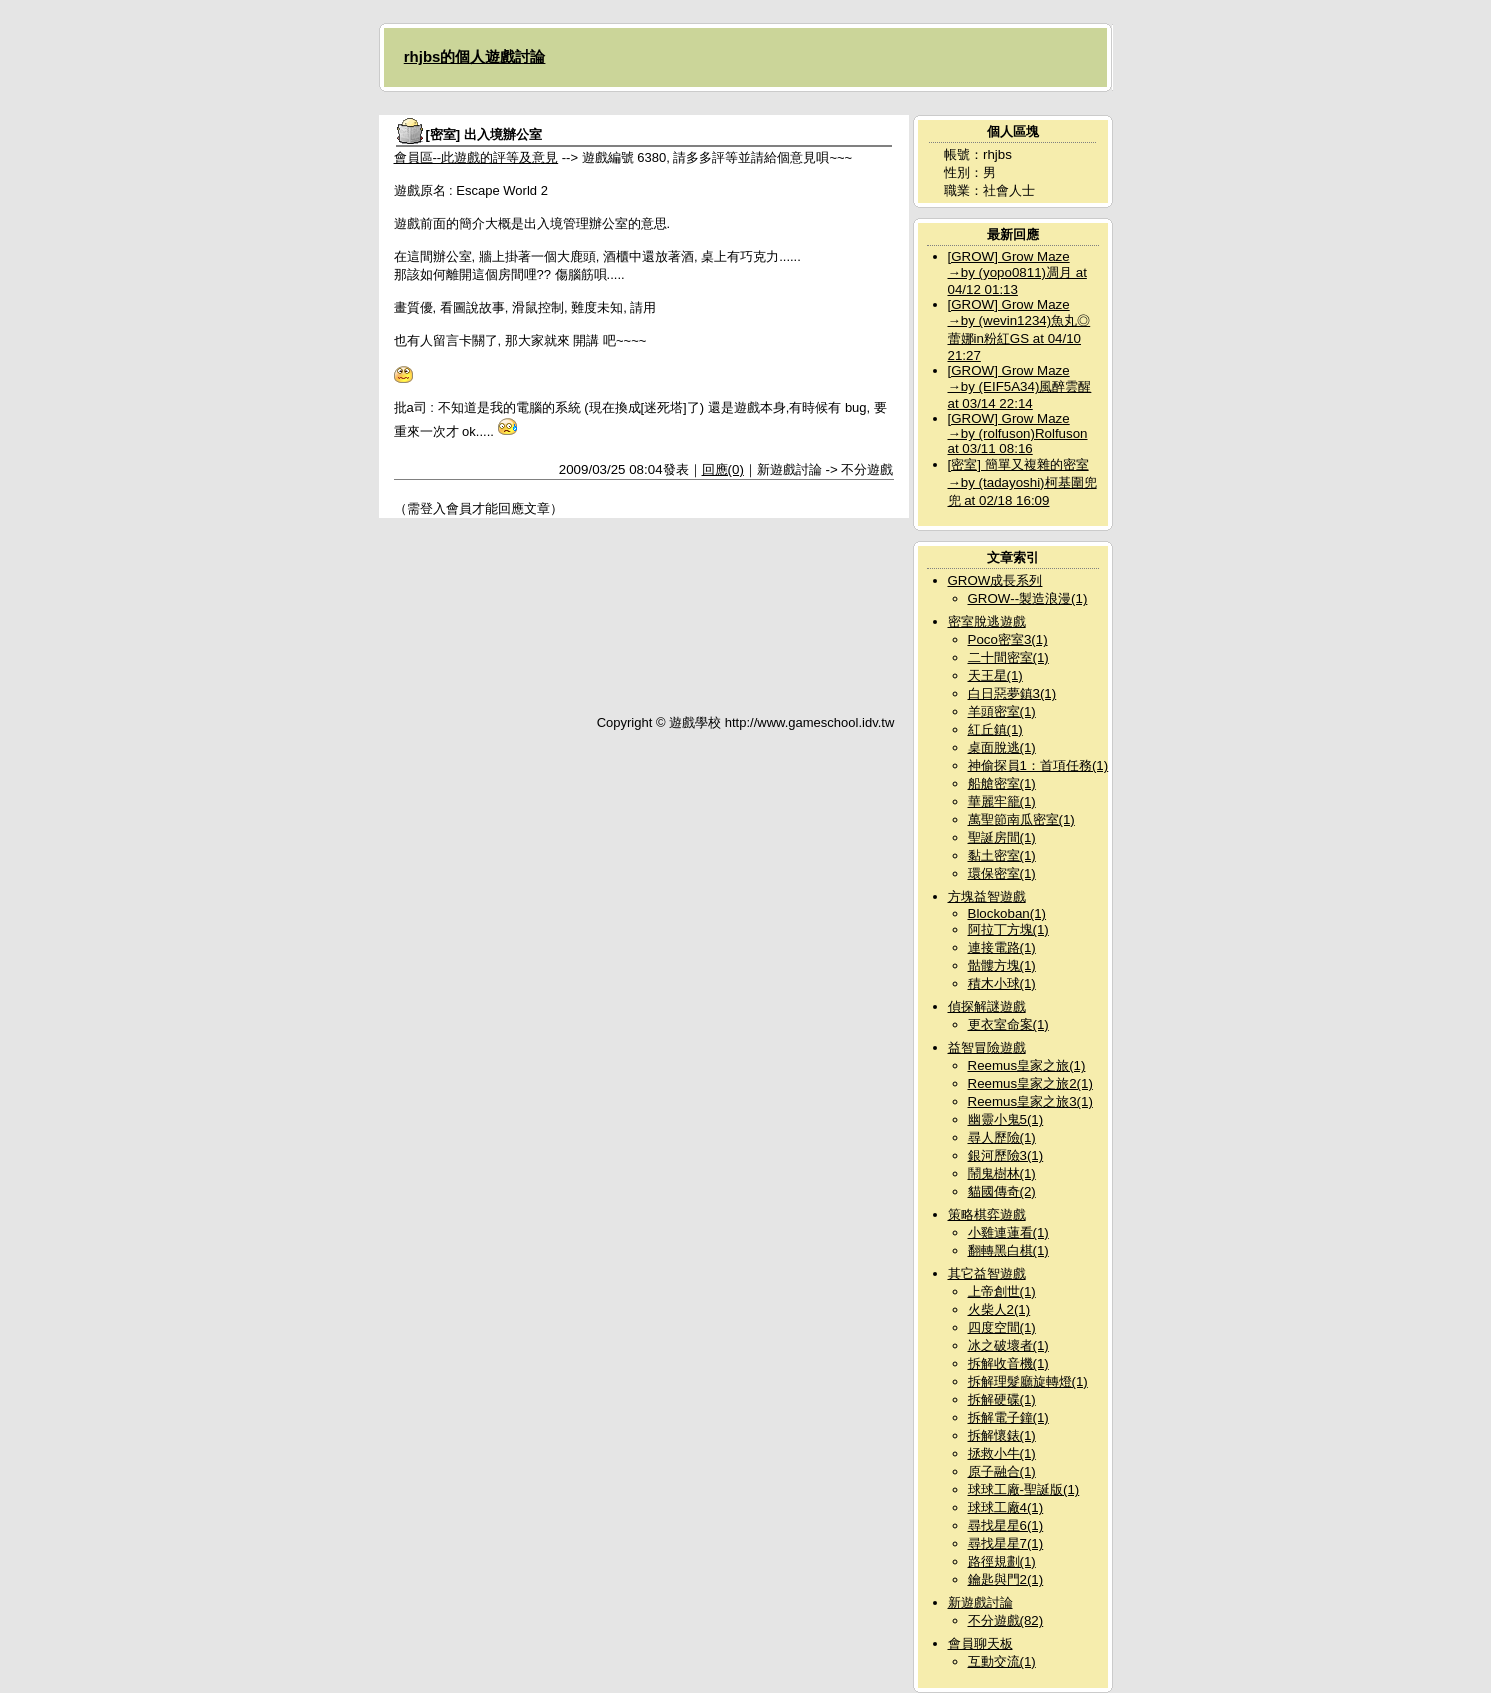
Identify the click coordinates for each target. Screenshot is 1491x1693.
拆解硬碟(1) (1002, 1399)
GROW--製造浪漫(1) (1028, 598)
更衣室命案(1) (1008, 1024)
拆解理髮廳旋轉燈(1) (1028, 1381)
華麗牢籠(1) (1002, 801)
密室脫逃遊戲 (987, 621)
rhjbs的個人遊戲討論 (475, 56)
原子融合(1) (1002, 1471)
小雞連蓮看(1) (1008, 1232)
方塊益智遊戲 (987, 896)
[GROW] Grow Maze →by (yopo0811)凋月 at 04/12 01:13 (1017, 273)
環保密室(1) (1002, 873)
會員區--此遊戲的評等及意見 (476, 157)
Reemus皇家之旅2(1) (1030, 1083)
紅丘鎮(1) (995, 729)
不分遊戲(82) (1006, 1620)
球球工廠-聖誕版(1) (1024, 1489)
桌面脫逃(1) (1002, 747)
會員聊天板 (980, 1643)
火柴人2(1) (999, 1309)
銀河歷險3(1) (1006, 1155)
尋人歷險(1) (1002, 1137)
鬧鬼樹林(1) (1002, 1173)
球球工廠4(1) (1006, 1507)
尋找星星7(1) (1006, 1543)
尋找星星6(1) (1006, 1525)
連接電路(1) (1002, 947)
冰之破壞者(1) (1008, 1345)
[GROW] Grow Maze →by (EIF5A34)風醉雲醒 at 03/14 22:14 (1020, 387)
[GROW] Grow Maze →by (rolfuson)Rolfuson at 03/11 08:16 (1018, 433)
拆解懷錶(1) (1002, 1435)
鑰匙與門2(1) (1006, 1579)
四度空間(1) (1002, 1327)
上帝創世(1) (1002, 1291)
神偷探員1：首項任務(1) (1038, 765)
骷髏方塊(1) (1002, 965)
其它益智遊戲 (987, 1273)
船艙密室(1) (1002, 783)
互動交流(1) (1002, 1661)
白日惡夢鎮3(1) (1012, 693)
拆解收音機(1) (1008, 1363)
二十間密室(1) (1008, 657)
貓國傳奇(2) (1002, 1191)
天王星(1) (995, 675)
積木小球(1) (1002, 983)
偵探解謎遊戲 (987, 1006)
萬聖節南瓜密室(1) (1021, 819)
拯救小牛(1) (1002, 1453)
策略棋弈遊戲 (987, 1214)
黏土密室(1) (1002, 855)
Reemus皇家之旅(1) (1027, 1065)
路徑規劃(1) (1002, 1561)
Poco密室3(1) (1008, 639)
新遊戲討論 (980, 1602)
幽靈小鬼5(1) (1006, 1119)
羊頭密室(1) (1002, 711)
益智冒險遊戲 (987, 1047)
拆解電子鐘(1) (1008, 1417)
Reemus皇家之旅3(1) (1030, 1101)
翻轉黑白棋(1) (1008, 1250)
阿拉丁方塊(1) (1008, 929)
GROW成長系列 (995, 580)
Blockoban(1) (1007, 913)
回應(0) (723, 469)
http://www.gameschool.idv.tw (810, 722)
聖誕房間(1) (1002, 837)
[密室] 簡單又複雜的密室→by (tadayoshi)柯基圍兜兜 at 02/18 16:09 (1022, 482)
